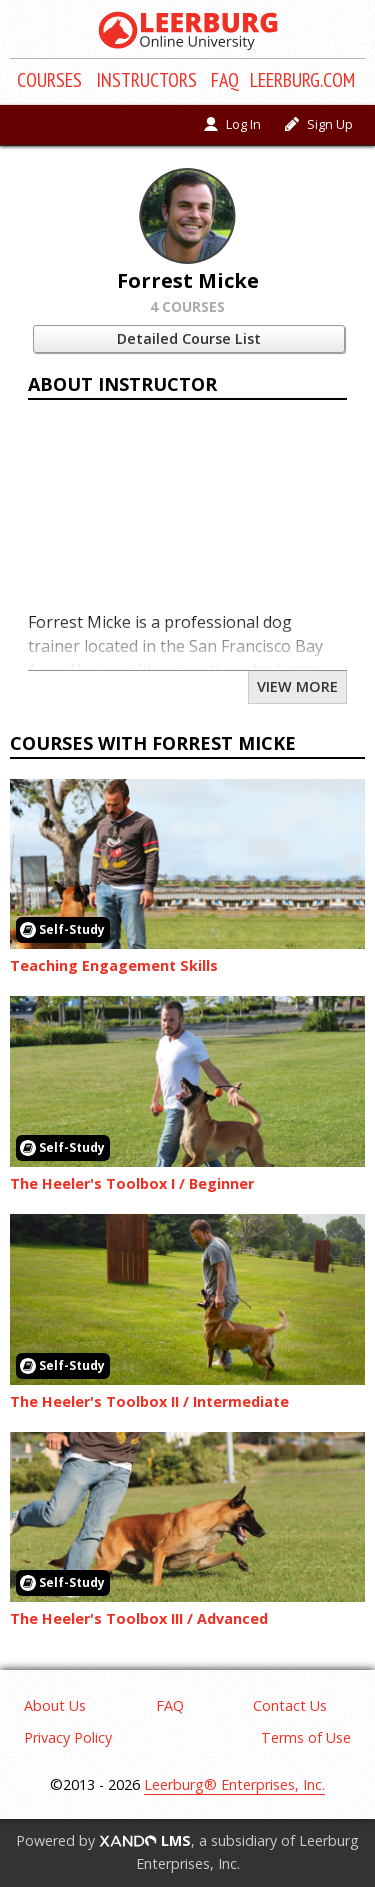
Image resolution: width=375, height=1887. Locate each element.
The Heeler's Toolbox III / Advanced (139, 1618)
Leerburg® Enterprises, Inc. (234, 1784)
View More (297, 686)
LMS (145, 1840)
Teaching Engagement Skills (114, 965)
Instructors (146, 80)
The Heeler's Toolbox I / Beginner (132, 1183)
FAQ (225, 80)
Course (49, 80)
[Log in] (232, 125)
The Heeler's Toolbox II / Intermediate (149, 1401)
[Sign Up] (319, 125)
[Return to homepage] (187, 31)
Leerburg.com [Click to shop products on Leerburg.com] (302, 80)
